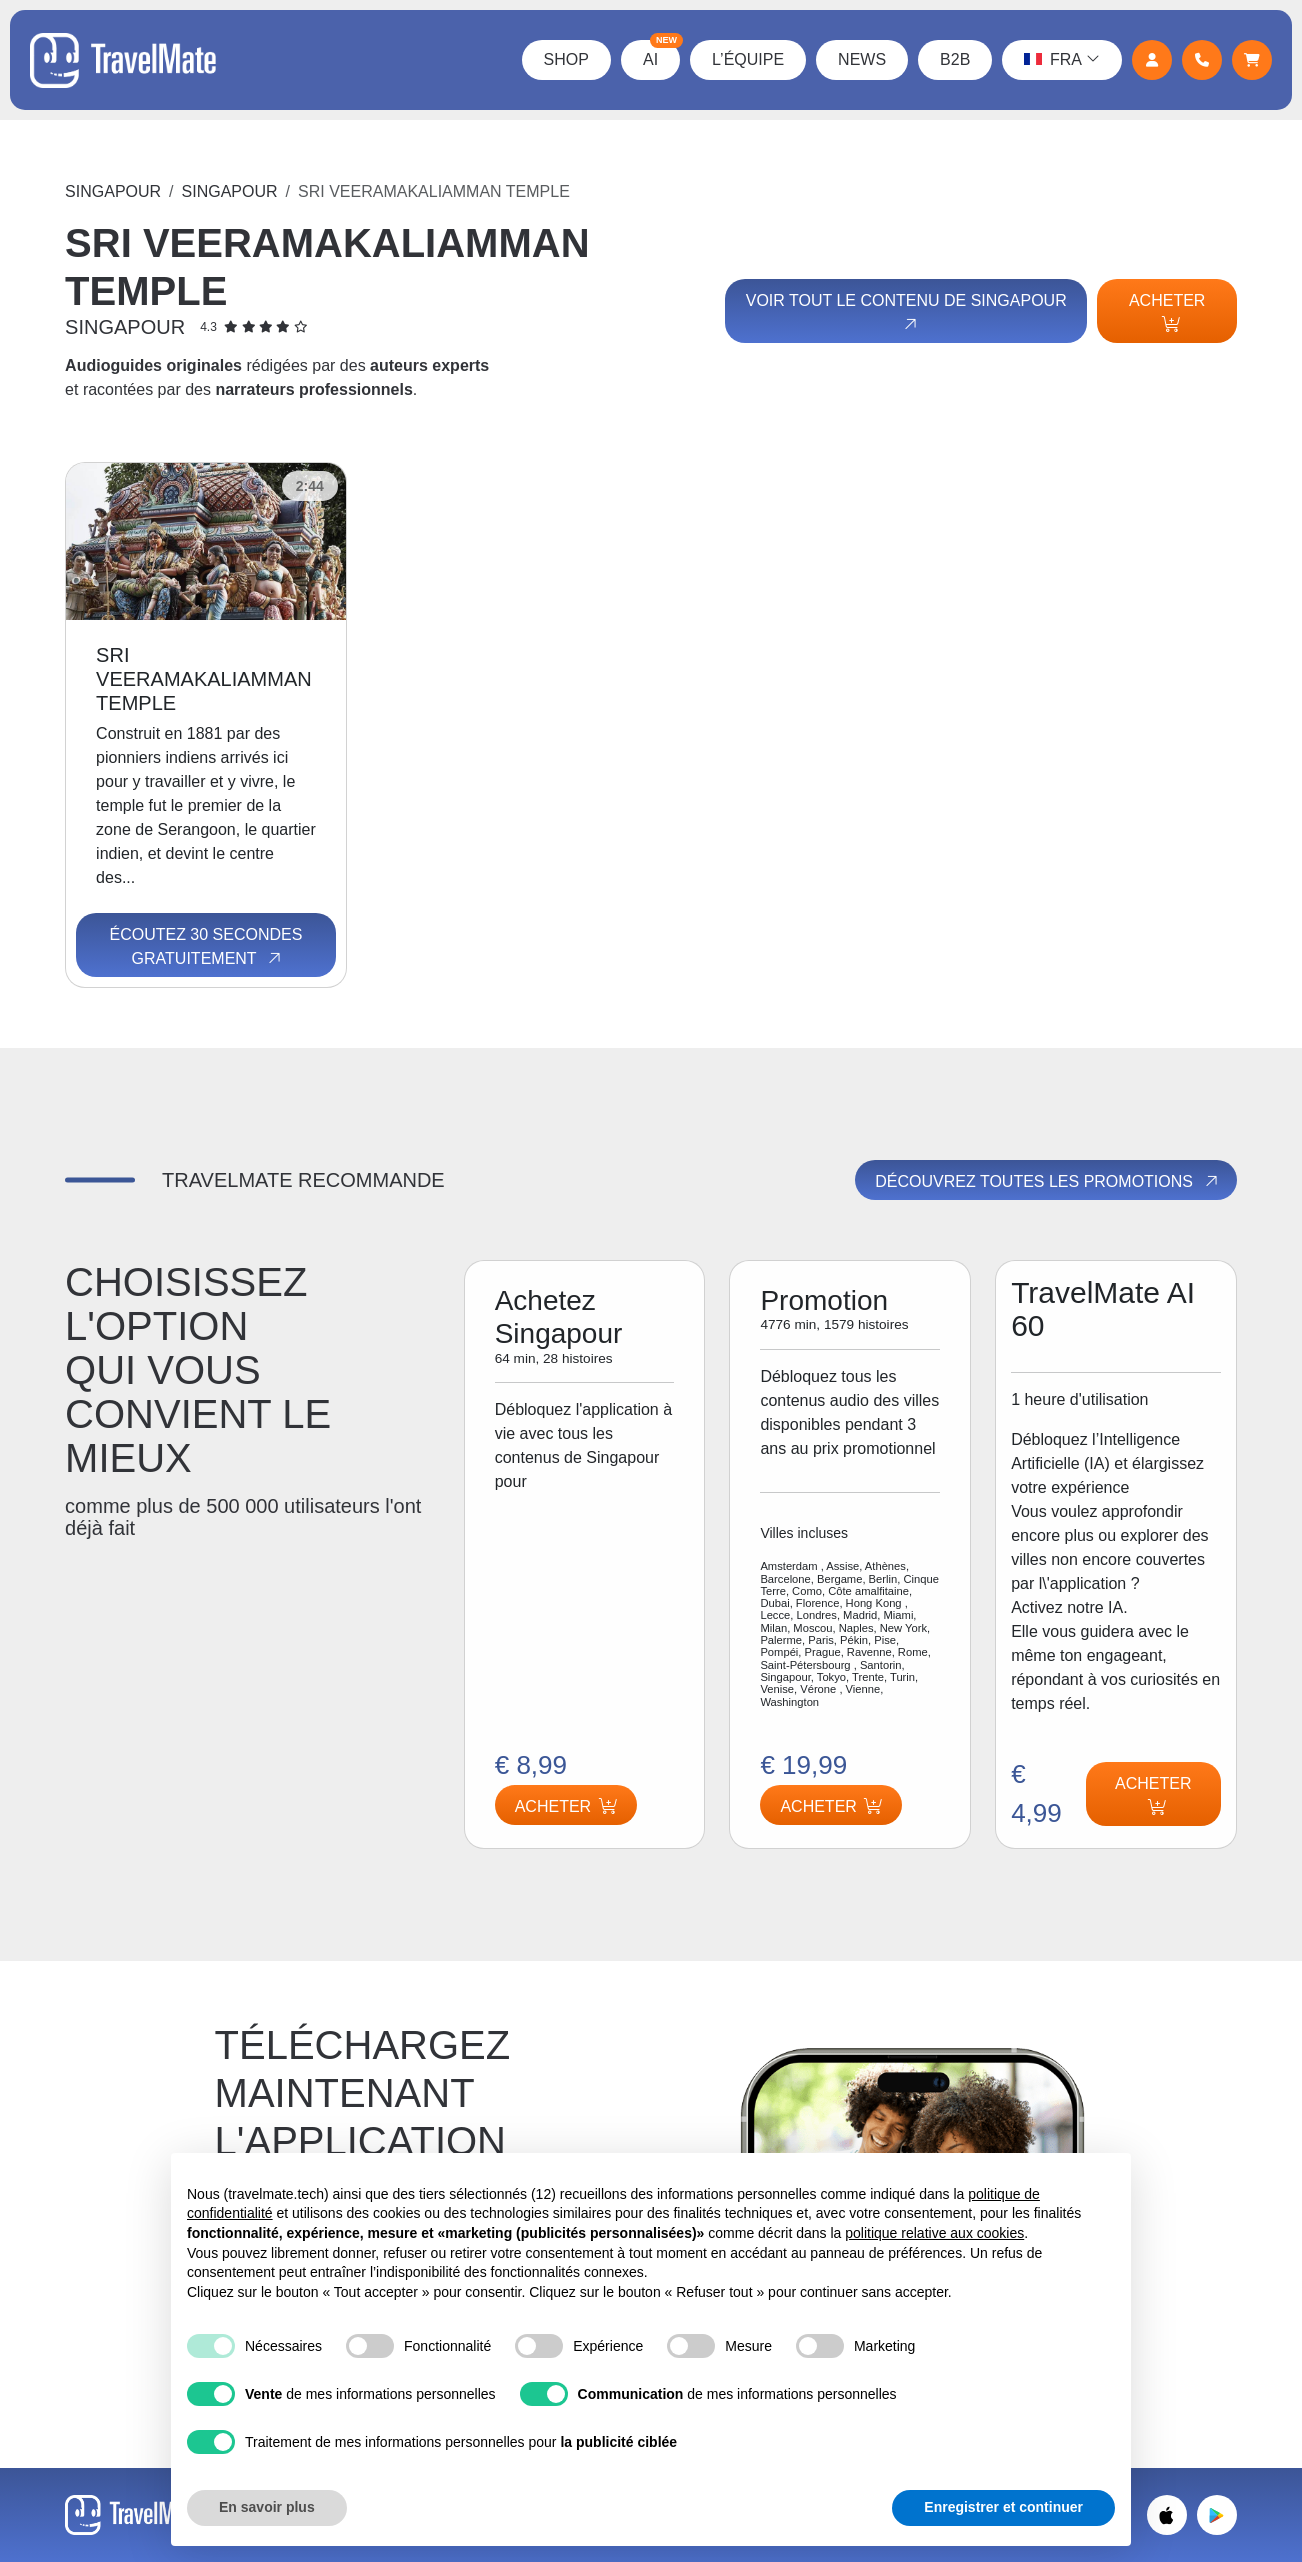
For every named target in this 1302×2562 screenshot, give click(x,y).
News (862, 59)
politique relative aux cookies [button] (934, 2233)
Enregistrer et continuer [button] (1003, 2507)
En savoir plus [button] (267, 2507)
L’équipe (748, 59)
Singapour (113, 191)
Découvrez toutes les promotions (1048, 1181)
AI (661, 54)
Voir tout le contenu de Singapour (906, 313)
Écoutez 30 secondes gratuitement (205, 947)
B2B (955, 59)
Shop (566, 59)
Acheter (1167, 312)
